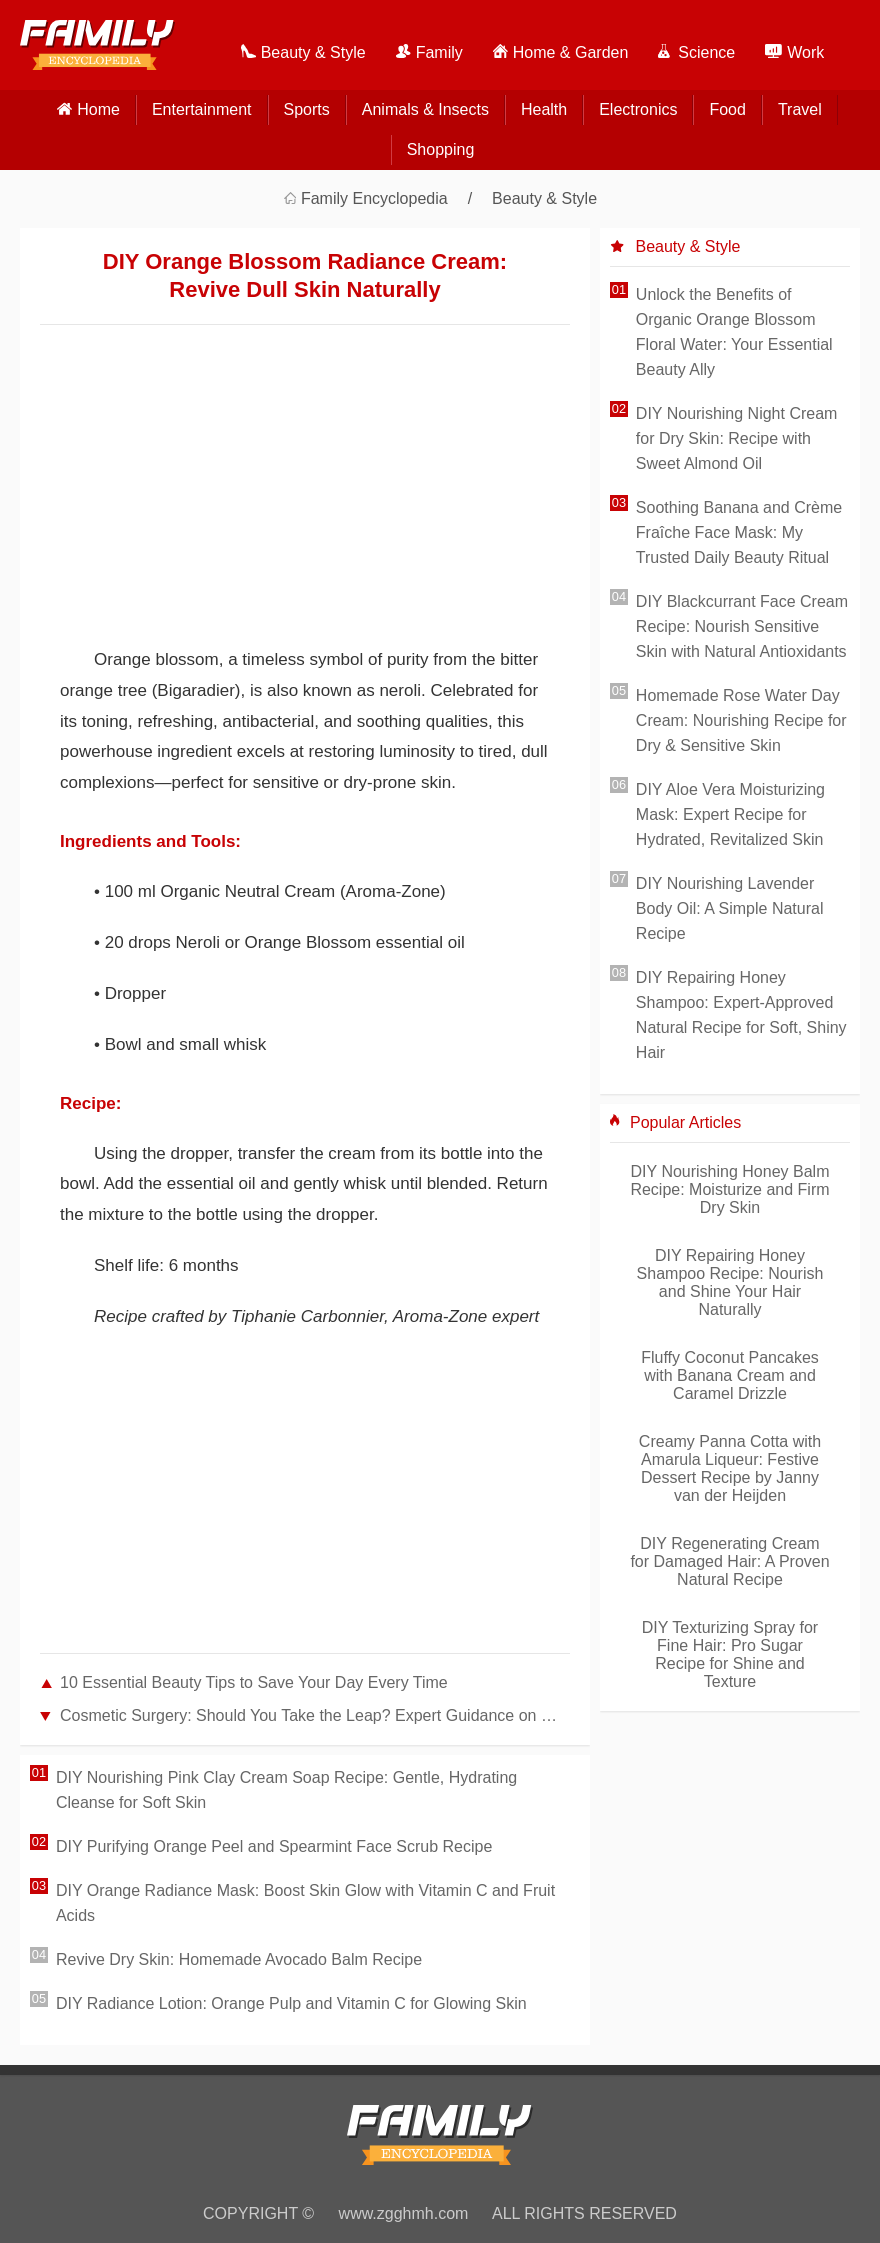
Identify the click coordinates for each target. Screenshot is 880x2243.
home (98, 109)
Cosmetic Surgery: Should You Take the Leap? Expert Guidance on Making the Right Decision (315, 1715)
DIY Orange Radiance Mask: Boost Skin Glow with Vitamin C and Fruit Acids (305, 1903)
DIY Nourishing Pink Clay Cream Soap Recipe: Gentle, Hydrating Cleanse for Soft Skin (286, 1790)
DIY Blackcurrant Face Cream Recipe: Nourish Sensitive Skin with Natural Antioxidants (742, 626)
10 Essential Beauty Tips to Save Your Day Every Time (254, 1682)
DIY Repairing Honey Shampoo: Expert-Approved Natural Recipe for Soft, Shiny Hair (741, 1015)
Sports (307, 109)
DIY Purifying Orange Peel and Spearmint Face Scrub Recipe (274, 1846)
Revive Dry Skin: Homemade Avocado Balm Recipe (239, 1959)
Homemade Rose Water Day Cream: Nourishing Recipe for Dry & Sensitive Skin (741, 720)
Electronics (638, 109)
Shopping (441, 149)
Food (727, 109)
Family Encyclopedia (374, 198)
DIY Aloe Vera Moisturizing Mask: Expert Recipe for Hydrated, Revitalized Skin (730, 814)
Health (544, 109)
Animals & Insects (425, 109)
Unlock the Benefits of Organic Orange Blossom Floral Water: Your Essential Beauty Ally (734, 332)
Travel (800, 109)
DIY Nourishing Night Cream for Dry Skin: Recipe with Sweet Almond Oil (737, 438)
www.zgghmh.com (404, 2213)
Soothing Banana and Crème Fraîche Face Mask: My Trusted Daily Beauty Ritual (739, 532)
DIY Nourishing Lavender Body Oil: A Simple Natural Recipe (730, 908)
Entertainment (202, 109)
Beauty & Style (544, 198)
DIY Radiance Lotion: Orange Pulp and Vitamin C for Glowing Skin (291, 2003)
